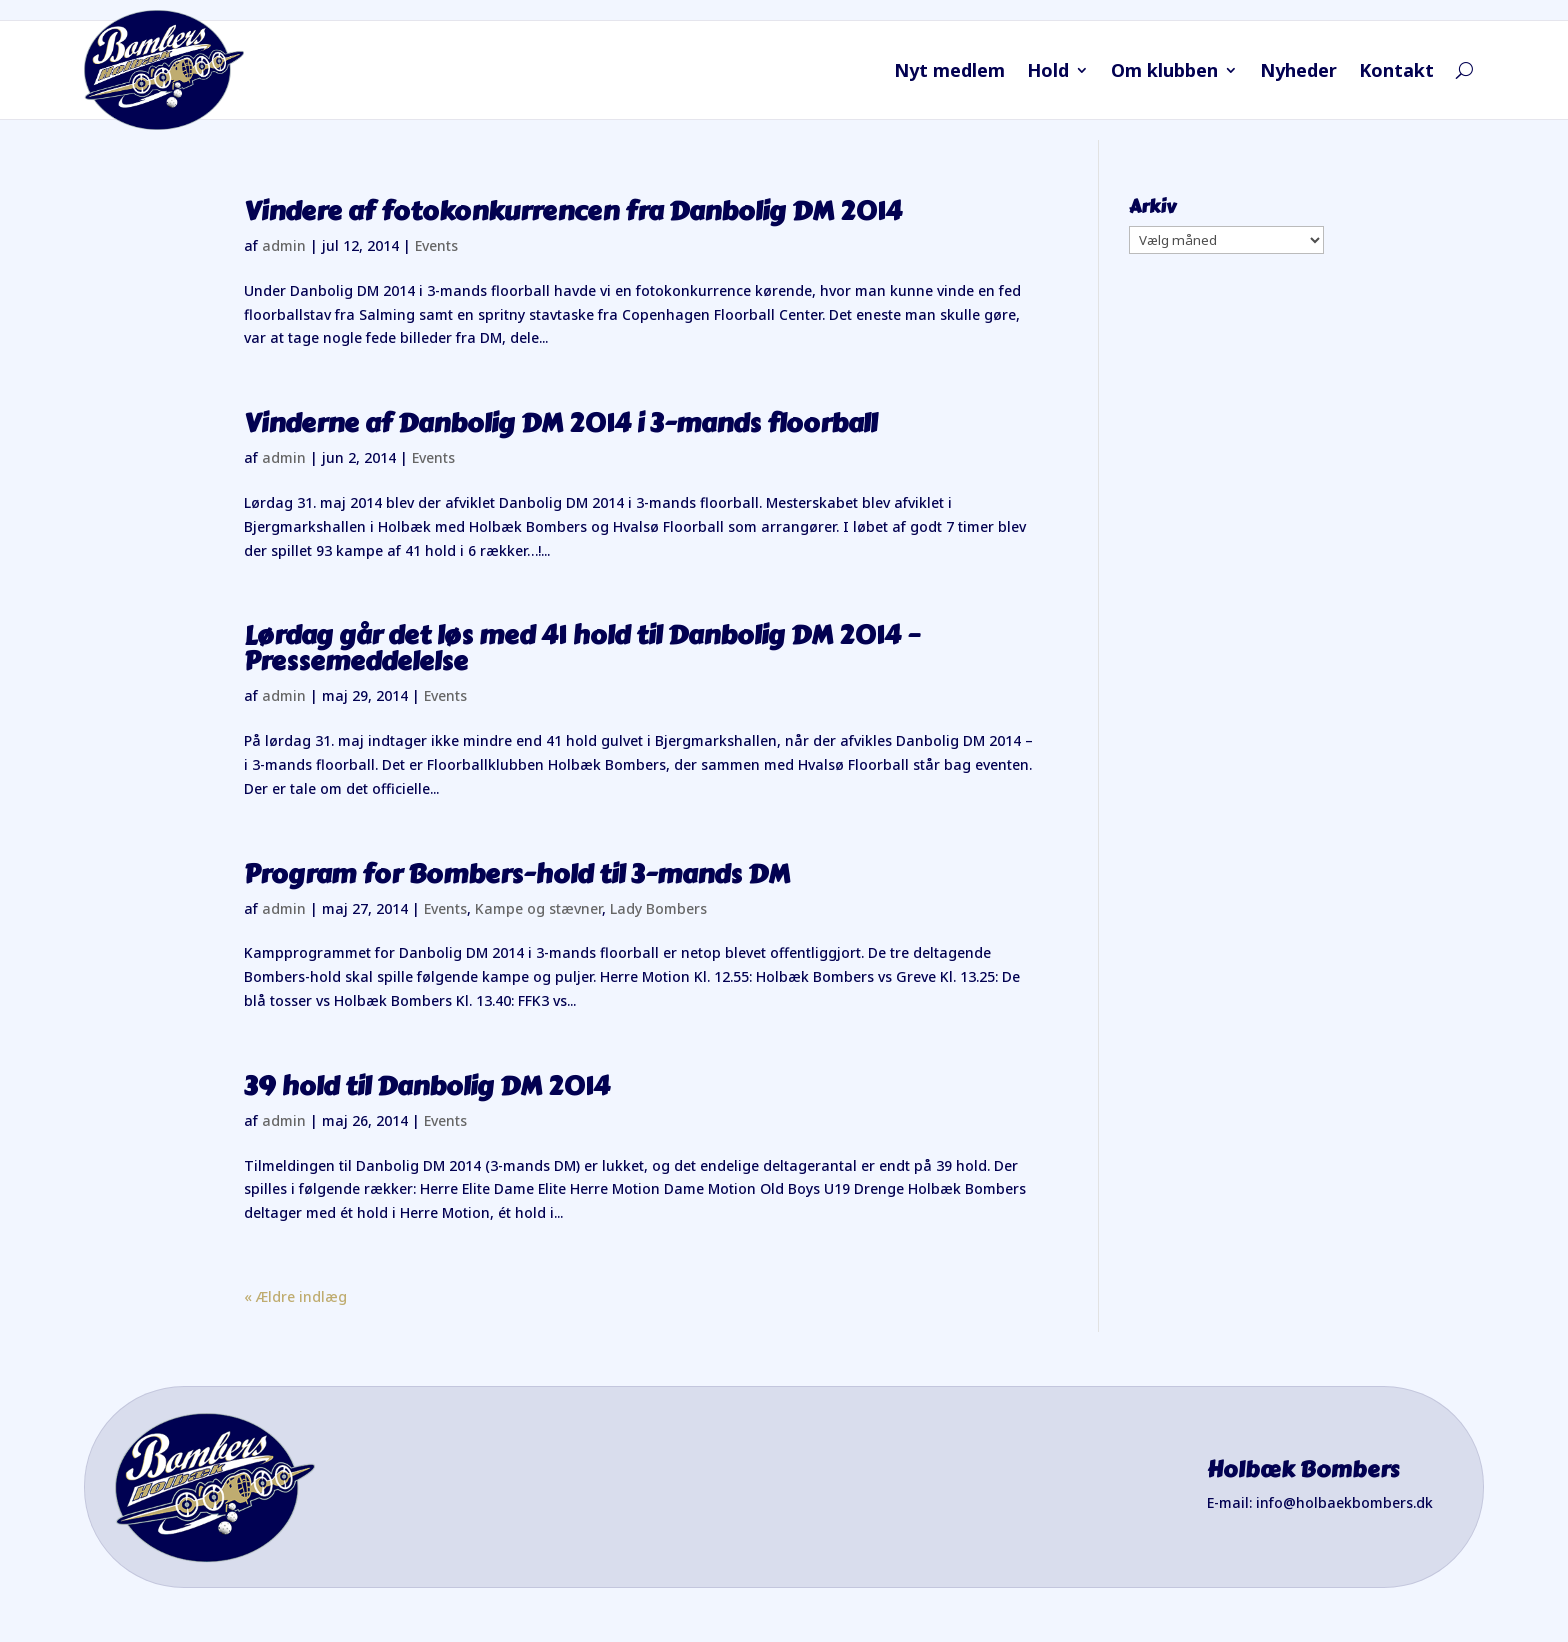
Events (436, 245)
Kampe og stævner (538, 908)
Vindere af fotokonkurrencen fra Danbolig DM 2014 (573, 211)
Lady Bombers (658, 908)
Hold (1048, 72)
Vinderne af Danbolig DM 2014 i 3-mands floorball (560, 423)
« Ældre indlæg (295, 1296)
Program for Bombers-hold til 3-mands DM (517, 874)
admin (284, 245)
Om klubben (1164, 72)
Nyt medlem (949, 72)
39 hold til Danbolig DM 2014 (427, 1086)
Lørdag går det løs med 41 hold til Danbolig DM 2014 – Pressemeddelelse (582, 648)
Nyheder (1298, 72)
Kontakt (1396, 72)
